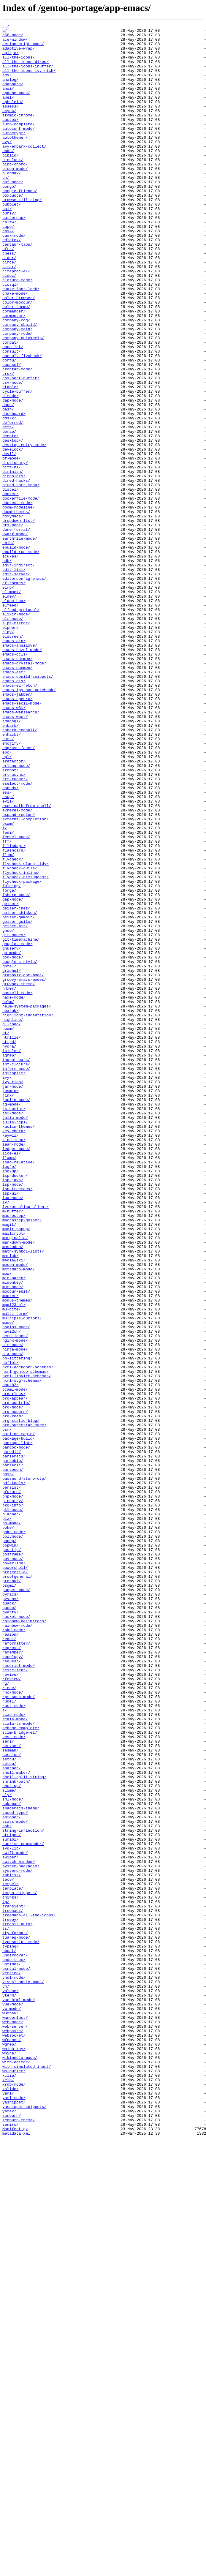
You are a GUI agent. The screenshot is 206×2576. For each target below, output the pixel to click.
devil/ (9, 540)
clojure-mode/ (17, 331)
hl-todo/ (11, 1224)
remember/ (12, 1978)
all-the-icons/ (18, 64)
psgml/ (9, 1898)
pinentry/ (12, 1796)
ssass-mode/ (15, 2181)
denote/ (10, 518)
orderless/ (14, 1668)
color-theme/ (16, 363)
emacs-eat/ (14, 802)
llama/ (9, 1384)
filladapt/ (14, 1010)
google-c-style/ (19, 1149)
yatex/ (9, 2528)
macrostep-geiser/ (22, 1459)
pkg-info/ (12, 1801)
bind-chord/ (15, 192)
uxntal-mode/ (16, 2357)
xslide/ (10, 2502)
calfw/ (9, 262)
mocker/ (10, 1550)
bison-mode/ (15, 197)
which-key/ (14, 2454)
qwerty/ (10, 1930)
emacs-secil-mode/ (22, 839)
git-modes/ (14, 1117)
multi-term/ (15, 1571)
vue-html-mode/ (18, 2395)
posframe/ (12, 1860)
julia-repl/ (15, 1342)
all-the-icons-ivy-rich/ (29, 80)
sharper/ (11, 2117)
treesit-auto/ (17, 2304)
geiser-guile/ (17, 1101)
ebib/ (8, 647)
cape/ (8, 267)
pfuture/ (11, 1785)
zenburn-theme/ (18, 2539)
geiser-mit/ (15, 1106)
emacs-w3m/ (14, 844)
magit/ (9, 1465)
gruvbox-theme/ (18, 1176)
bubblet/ (11, 240)
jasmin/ (10, 1304)
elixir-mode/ (16, 732)
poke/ (8, 1828)
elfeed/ (10, 721)
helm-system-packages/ (26, 1203)
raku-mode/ (14, 1951)
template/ (12, 2261)
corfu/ (9, 427)
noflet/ (10, 1630)
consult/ (11, 417)
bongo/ (9, 219)
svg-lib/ (11, 2213)
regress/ (11, 1972)
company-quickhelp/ (23, 401)
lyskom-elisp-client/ (25, 1443)
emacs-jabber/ (17, 828)
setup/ (9, 2111)
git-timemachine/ (20, 1122)
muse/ (8, 1582)
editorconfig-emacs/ (24, 689)
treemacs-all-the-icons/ (29, 2293)
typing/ (10, 2331)
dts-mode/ (12, 625)
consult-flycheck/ (22, 422)
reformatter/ (16, 1967)
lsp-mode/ (12, 1416)
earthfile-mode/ (19, 641)
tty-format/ (15, 2315)
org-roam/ (12, 1694)
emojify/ (11, 887)
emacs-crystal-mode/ (24, 791)
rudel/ (9, 2037)
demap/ (9, 513)
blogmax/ (11, 203)
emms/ (8, 882)
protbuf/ (11, 1892)
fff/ (7, 1005)
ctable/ (10, 459)
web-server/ (15, 2427)
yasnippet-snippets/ (24, 2523)
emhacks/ (11, 876)
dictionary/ (15, 550)
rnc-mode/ (12, 2026)
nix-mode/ (12, 1620)
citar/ (9, 315)
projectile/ (15, 1882)
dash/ (8, 486)
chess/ (9, 299)
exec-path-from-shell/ (26, 962)
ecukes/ (10, 663)
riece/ (9, 2021)
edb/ (7, 668)
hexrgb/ (10, 1208)
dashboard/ (14, 492)
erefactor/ (14, 909)
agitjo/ (10, 58)
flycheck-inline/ (20, 1042)
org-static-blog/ (20, 1700)
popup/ (9, 1844)
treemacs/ (12, 2288)
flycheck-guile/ (19, 1037)
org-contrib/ (16, 1678)
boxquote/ (12, 230)
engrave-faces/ (18, 892)
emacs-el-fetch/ (19, 818)
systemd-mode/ (17, 2240)
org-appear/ (15, 1673)
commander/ (14, 369)
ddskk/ (9, 497)
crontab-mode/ (17, 438)
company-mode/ (17, 395)
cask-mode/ (14, 278)
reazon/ (10, 1956)
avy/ (7, 165)
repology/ (12, 1983)
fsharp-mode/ (16, 1069)
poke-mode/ (14, 1833)
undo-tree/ (14, 2347)
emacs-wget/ (15, 855)
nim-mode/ (12, 1609)
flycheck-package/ (22, 1053)
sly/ (7, 2149)
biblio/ (10, 181)
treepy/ (10, 2299)
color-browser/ (18, 353)
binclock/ (12, 187)
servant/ (11, 2090)
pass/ (8, 1764)
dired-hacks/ (16, 572)
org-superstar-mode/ (24, 1705)
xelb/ (8, 2491)
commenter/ (14, 374)
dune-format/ (16, 631)
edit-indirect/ (18, 673)
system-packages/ (20, 2234)
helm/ (8, 1197)
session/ (11, 2101)
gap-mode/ (12, 1074)
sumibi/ (10, 2202)
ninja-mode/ (15, 1614)
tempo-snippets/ (19, 2266)
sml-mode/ (12, 2154)
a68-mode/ (12, 37)
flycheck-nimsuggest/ (25, 1048)
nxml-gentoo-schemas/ (25, 1641)
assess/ (10, 123)
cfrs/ (8, 294)
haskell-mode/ (17, 1187)
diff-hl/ (11, 556)
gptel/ (9, 1154)
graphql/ (11, 1160)
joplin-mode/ (16, 1315)
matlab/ (10, 1502)
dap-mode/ (12, 475)
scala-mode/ (15, 2058)
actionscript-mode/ (23, 48)
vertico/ (11, 2363)
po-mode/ (11, 1823)
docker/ (10, 588)
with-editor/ (16, 2470)
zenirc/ (10, 2544)
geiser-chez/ (16, 1085)
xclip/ (9, 2486)
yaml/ (8, 2507)
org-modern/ (15, 1689)
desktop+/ (12, 524)
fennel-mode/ (16, 999)
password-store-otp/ (24, 1769)
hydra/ (9, 1251)
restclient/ (15, 1999)
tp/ (5, 2277)
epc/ (7, 898)
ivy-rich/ (12, 1293)
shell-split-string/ (24, 2127)
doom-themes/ (16, 609)
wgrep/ (9, 2448)
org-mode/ (12, 1684)
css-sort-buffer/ (20, 449)
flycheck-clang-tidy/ (25, 1031)
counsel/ (11, 433)
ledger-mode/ (16, 1374)
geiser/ (10, 1080)
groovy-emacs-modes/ (24, 1171)
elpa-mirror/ (16, 743)
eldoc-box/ (14, 716)
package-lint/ (17, 1727)
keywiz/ (10, 1358)
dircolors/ (14, 566)
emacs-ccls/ (15, 780)
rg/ (5, 2015)
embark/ (10, 866)
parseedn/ (12, 1759)
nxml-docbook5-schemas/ (27, 1636)
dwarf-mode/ (15, 636)
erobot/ (10, 919)
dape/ (8, 481)
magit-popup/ (16, 1470)
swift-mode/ (15, 2218)
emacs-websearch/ (20, 850)
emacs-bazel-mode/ (22, 775)
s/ (4, 2047)
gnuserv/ (11, 1133)
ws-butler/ (14, 2480)
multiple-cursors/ (22, 1577)
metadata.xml (16, 2555)
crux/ (8, 443)
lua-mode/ (12, 1432)
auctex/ (10, 139)
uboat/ (9, 2336)
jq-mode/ (11, 1320)
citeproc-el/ (16, 320)
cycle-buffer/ (17, 465)
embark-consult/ (19, 871)
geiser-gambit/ (18, 1096)
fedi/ (8, 994)
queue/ (9, 1924)
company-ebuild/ (19, 385)
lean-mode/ (14, 1368)
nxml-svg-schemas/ (22, 1652)
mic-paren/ (14, 1529)
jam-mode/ (12, 1299)
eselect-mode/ (17, 935)
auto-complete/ (18, 144)
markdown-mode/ (18, 1486)
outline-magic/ (18, 1716)
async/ (9, 128)
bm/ (5, 208)
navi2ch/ (11, 1593)
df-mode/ (11, 545)
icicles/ (11, 1256)
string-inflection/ (23, 2192)
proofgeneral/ (17, 1887)
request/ (11, 1988)
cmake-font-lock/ (20, 342)
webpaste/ (12, 2432)
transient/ (14, 2283)
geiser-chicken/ (19, 1090)
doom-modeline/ (18, 604)
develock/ (12, 534)
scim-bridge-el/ (19, 2074)
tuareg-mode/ (16, 2320)
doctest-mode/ (17, 598)
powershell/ (15, 1876)
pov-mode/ (12, 1866)
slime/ (9, 2144)
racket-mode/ (16, 1935)
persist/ (11, 1780)
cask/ (8, 272)
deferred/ (12, 502)
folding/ (11, 1058)
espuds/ (10, 941)
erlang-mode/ (16, 914)
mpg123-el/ (14, 1561)
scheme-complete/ (20, 2069)
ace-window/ (15, 42)
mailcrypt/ (14, 1475)
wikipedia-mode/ (19, 2464)
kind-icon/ (14, 1363)
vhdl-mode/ (14, 2368)
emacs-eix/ (14, 812)
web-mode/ (12, 2422)
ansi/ (8, 101)
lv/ (5, 1438)
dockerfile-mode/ (20, 593)
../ (5, 26)
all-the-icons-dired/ (25, 69)
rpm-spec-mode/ (18, 2031)
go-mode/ (11, 1138)
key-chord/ (14, 1352)
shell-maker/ (16, 2122)
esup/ (8, 951)
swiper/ (10, 2224)
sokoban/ (11, 2160)
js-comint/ (14, 1326)
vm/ (5, 2379)
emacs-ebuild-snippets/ (27, 807)
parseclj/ (12, 1753)
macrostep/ (14, 1454)
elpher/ (10, 748)
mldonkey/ (12, 1534)
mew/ (7, 1523)
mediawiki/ (14, 1507)
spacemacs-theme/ (20, 2165)
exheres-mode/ (17, 967)
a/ (4, 32)
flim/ (8, 1021)
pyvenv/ (10, 1914)
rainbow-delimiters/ (24, 1940)
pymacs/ (10, 1908)
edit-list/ (14, 679)
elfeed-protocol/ (20, 727)
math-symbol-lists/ (23, 1497)
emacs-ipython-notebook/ (29, 823)
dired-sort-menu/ (20, 577)
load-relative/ (18, 1390)
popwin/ (10, 1849)
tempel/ (10, 2256)
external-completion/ (25, 978)
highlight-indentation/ (27, 1213)
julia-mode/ (15, 1336)
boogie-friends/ (19, 224)
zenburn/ (11, 2534)
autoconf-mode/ (18, 149)
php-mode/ (12, 1791)
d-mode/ (10, 470)
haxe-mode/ (14, 1192)
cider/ (9, 304)
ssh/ (7, 2186)
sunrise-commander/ (23, 2208)
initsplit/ (14, 1283)
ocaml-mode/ (15, 1662)
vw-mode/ (11, 2405)
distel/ (10, 582)
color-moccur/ (17, 358)
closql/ (10, 336)
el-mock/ (11, 705)
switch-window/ (18, 2229)
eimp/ (8, 700)
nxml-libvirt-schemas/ (26, 1646)
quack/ (9, 1919)
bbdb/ (8, 176)
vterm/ (9, 2389)
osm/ (7, 1710)
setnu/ (9, 2106)
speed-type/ (15, 2170)
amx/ (7, 85)
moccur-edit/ (16, 1545)
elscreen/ (12, 759)
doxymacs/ (12, 614)
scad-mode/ (14, 2053)
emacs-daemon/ (17, 796)
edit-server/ (16, 684)
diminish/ (12, 561)
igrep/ (9, 1261)
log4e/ (9, 1395)
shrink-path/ (16, 2133)
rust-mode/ (14, 2042)
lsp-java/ (12, 1411)
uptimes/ (11, 2352)
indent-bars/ (16, 1267)
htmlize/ (11, 1240)
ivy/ (7, 1288)
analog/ (10, 91)
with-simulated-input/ (26, 2475)
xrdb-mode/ (14, 2496)
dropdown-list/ (18, 620)
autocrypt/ (14, 155)
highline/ (12, 1219)
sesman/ (10, 2095)
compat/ (10, 406)
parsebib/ (12, 1748)
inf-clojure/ (16, 1272)
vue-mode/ (12, 2400)
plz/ (7, 1817)
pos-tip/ (11, 1855)
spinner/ (11, 2176)
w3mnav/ (10, 2411)
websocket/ (14, 2438)
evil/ (8, 957)
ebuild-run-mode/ (20, 657)
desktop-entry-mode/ (24, 529)
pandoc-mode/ (16, 1732)
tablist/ (11, 2245)
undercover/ (15, 2341)
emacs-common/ (17, 786)
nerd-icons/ (15, 1598)
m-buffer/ (12, 1449)
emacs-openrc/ (17, 834)
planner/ (11, 1812)
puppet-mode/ (16, 1903)
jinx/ (8, 1310)
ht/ (5, 1235)
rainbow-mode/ (17, 1946)
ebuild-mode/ (16, 652)
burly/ (9, 251)
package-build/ (18, 1721)
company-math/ (17, 390)
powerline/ (14, 1871)
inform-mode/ (16, 1277)
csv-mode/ (12, 454)
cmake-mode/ (15, 347)
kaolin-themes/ (18, 1347)
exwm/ (8, 983)
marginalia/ (15, 1481)
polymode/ (12, 1839)
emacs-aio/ (14, 764)
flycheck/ (12, 1026)
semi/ (8, 2085)
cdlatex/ (11, 283)
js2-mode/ (12, 1331)
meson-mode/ (15, 1513)
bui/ (7, 246)
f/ (4, 989)
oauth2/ (10, 1657)
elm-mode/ (12, 737)
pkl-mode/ (12, 1807)
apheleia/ (12, 117)
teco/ (8, 2250)
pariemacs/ (14, 1743)
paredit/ (11, 1737)
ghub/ (8, 1112)
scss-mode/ (14, 2079)
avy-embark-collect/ (24, 171)
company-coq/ (16, 379)
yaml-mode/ (14, 2512)
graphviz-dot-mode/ (23, 1165)
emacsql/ (11, 860)
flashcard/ (14, 1015)
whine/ (9, 2459)
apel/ (8, 112)
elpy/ (8, 753)
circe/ (9, 310)
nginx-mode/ (15, 1604)
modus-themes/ (17, 1555)
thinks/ (10, 2272)
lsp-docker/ (15, 1406)
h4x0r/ (9, 1181)
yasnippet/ (14, 2518)
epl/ (7, 903)
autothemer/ (15, 160)
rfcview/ (11, 2010)
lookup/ (10, 1400)
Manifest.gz (15, 2550)
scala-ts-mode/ (18, 2063)
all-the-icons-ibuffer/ (27, 75)
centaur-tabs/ (17, 288)
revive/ (10, 2005)
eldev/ (9, 711)
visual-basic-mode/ (23, 2373)
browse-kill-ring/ (22, 235)
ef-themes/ (14, 695)
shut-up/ (11, 2138)
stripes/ (11, 2197)
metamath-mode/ (18, 1518)
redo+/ (9, 1962)
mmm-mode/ (12, 1539)
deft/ (8, 508)
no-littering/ (17, 1625)
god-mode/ (12, 1144)
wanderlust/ (15, 2416)
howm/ (8, 1229)
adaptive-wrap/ (18, 53)
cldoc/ (9, 326)
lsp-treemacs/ (17, 1422)
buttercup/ (14, 256)
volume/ (10, 2384)
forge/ (9, 1064)
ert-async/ (14, 925)
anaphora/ (12, 96)
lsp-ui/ (10, 1427)
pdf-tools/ (14, 1775)
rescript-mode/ (18, 1994)
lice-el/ (11, 1379)
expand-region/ (18, 973)
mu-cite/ (11, 1566)
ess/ (7, 946)
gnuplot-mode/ (17, 1128)
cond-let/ (12, 411)
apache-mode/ (16, 107)
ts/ (5, 2309)
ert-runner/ (15, 930)
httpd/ (9, 1245)
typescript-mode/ (20, 2325)
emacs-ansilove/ (19, 770)
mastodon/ (12, 1491)
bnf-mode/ (12, 214)
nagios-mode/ (16, 1588)
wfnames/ (11, 2443)
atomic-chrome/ (18, 133)
